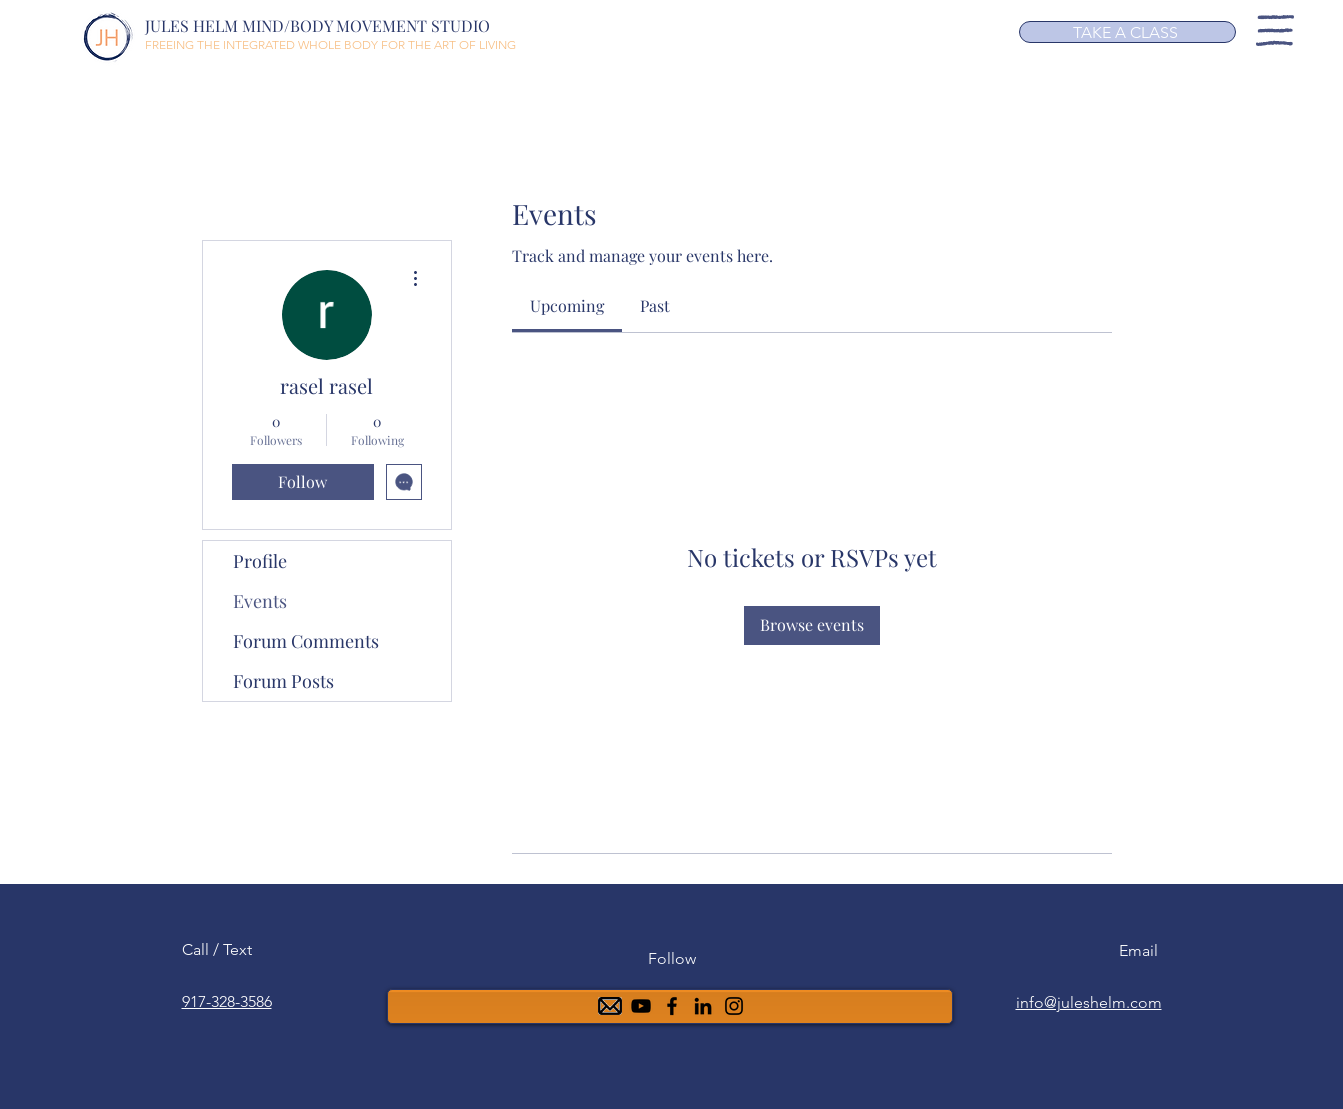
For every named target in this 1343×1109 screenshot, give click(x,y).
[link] (567, 305)
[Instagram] (734, 1006)
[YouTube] (641, 1006)
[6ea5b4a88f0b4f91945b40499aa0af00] (703, 1006)
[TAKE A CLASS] (1127, 32)
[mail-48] (610, 1006)
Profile (260, 561)
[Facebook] (672, 1006)
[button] (1275, 30)
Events (260, 601)
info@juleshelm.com (1089, 1002)
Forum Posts (283, 681)
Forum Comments (306, 641)
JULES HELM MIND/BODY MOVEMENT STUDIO (317, 25)
